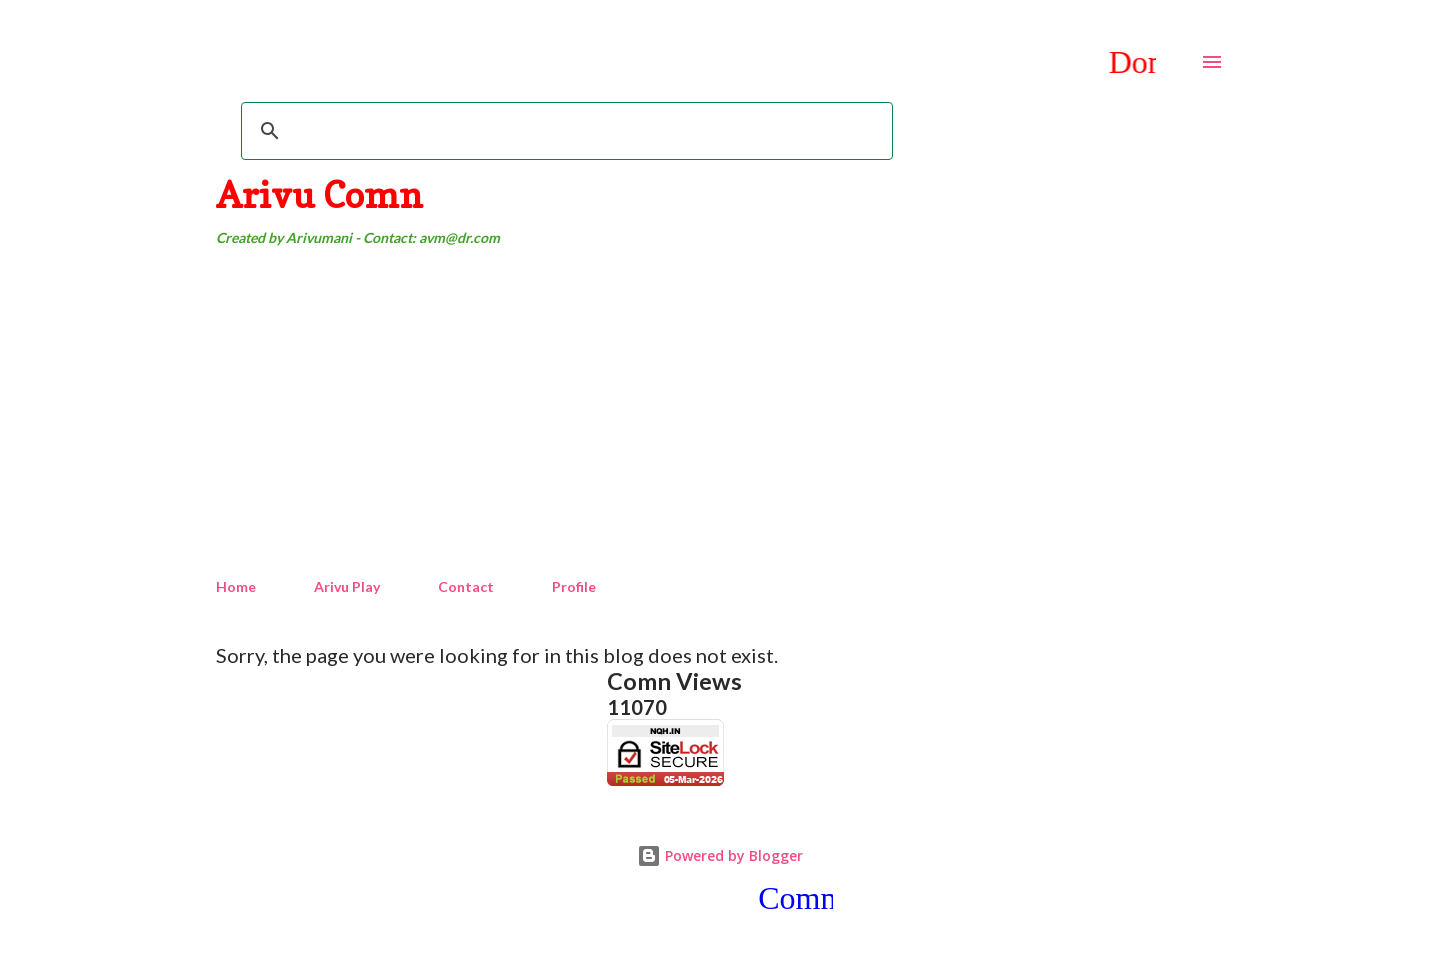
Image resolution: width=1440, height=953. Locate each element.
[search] (564, 131)
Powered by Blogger (720, 855)
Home (236, 586)
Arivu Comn (319, 194)
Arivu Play (347, 586)
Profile (574, 586)
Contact (466, 586)
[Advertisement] (720, 413)
